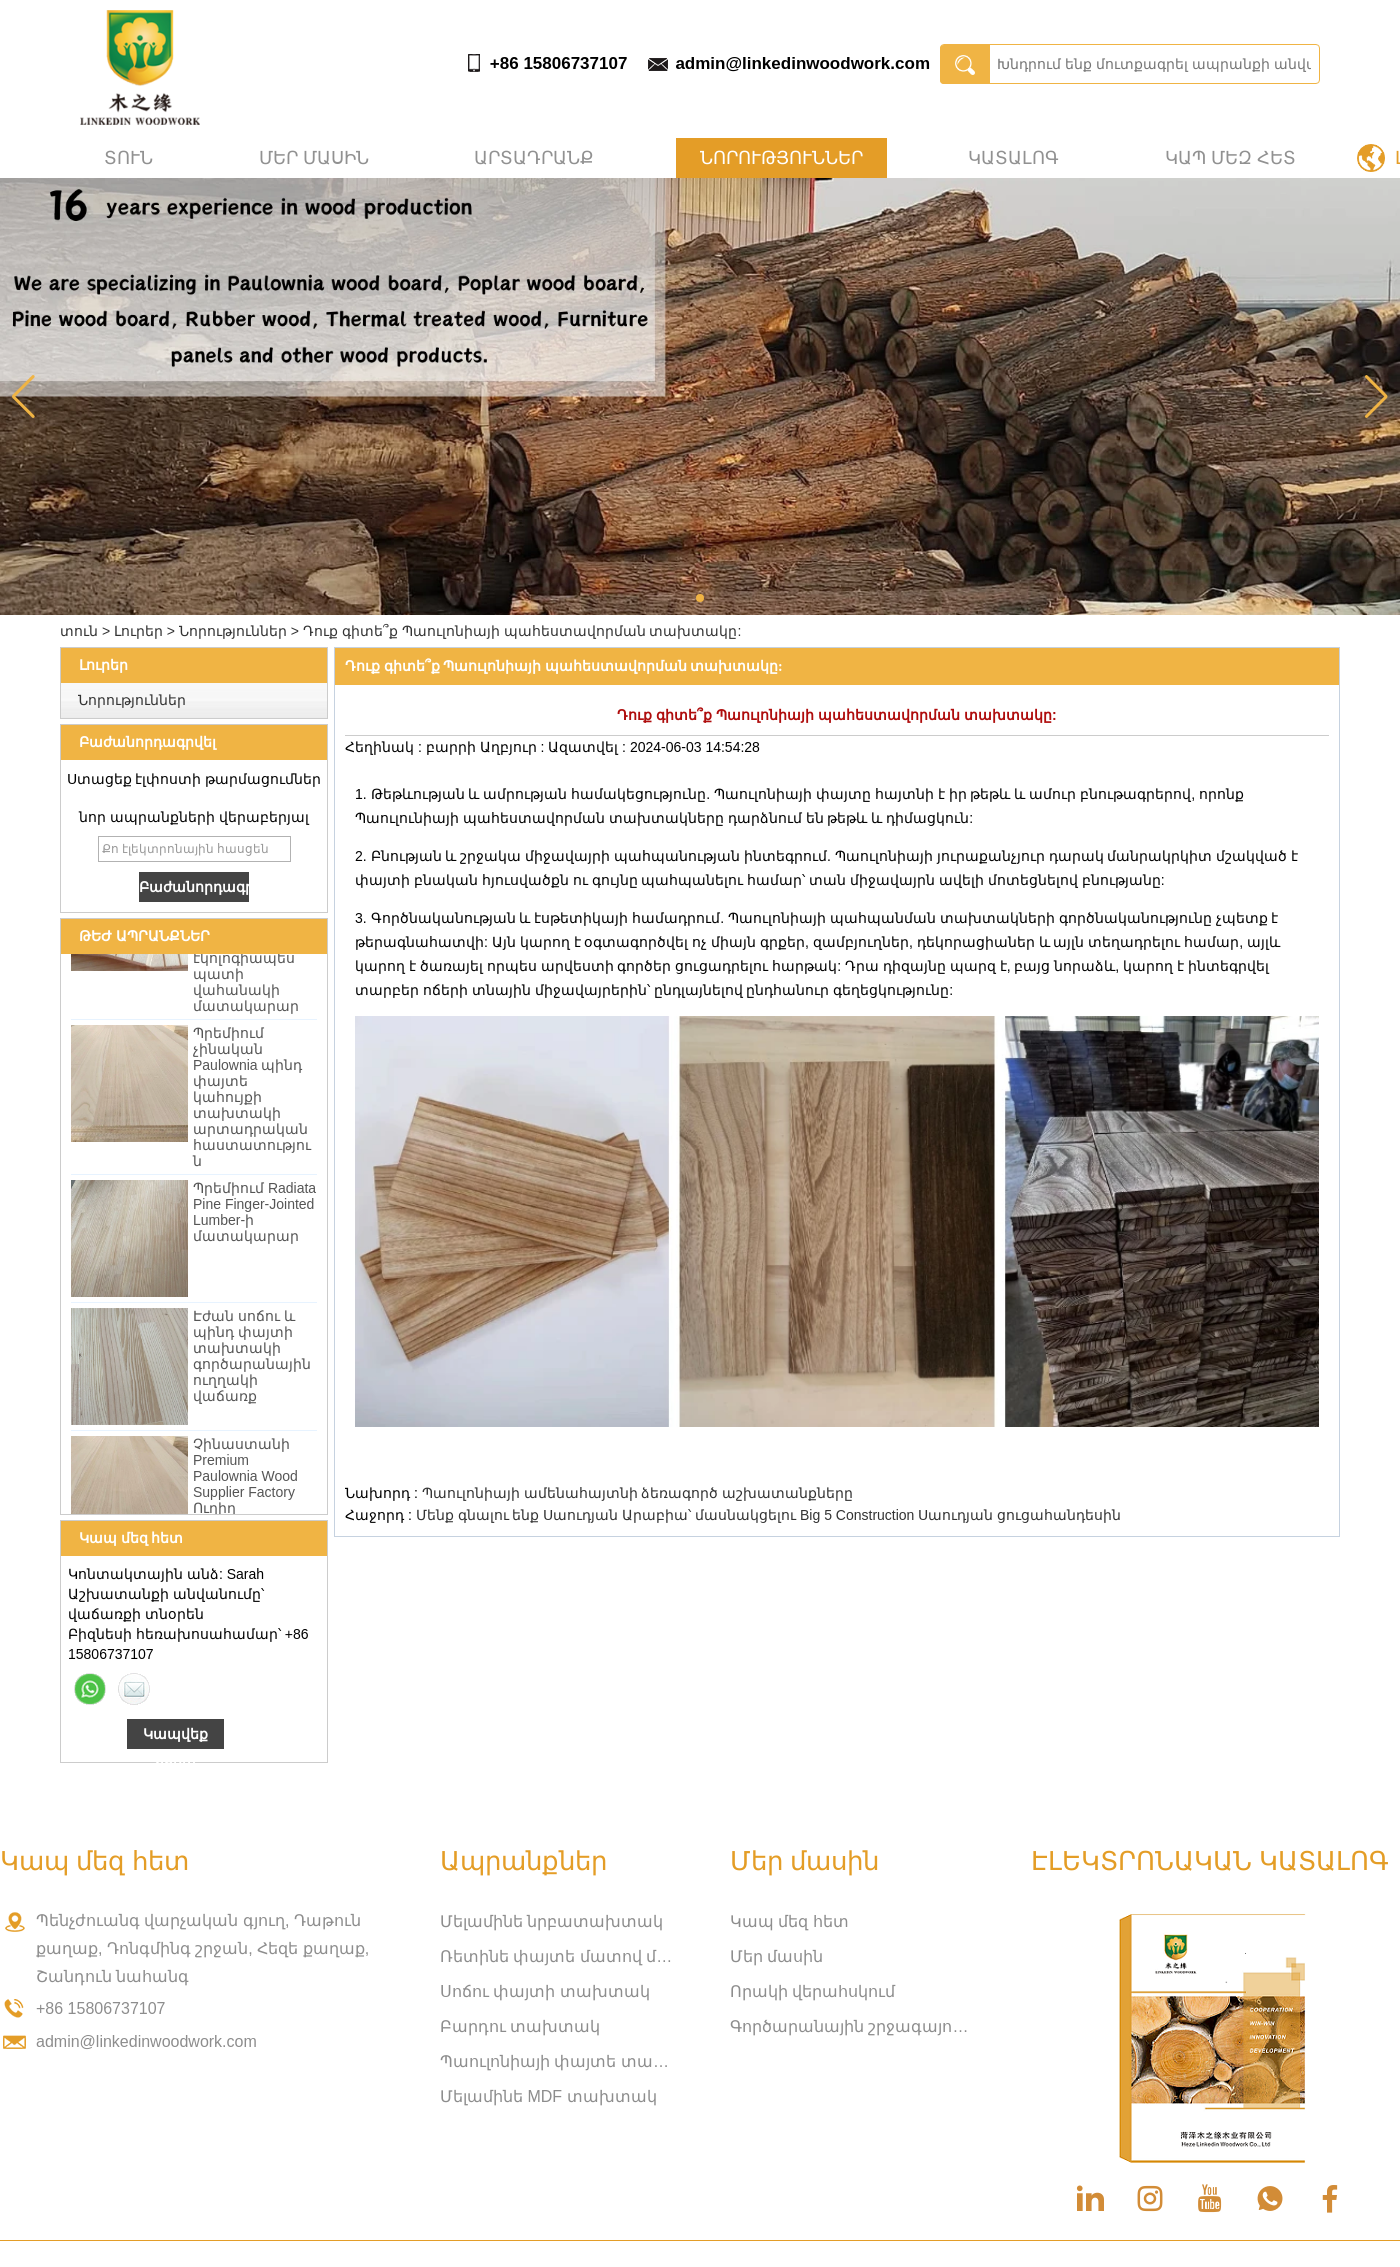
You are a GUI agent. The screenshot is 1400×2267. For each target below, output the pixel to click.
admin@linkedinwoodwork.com (802, 63)
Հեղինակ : (385, 747)
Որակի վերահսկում (812, 1991)
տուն (128, 158)
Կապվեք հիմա (175, 1737)
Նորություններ (781, 158)
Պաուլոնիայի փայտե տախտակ (560, 2061)
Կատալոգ (1013, 158)
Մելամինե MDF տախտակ (548, 2096)
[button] (700, 598)
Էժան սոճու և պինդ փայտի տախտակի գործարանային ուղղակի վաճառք (252, 1359)
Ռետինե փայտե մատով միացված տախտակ (560, 1956)
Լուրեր (138, 631)
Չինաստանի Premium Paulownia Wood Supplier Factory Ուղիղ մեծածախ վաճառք (245, 1495)
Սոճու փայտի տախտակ (545, 1991)
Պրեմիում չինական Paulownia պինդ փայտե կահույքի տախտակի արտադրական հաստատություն (252, 1100)
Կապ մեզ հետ (1230, 158)
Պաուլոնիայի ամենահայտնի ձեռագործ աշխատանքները (638, 1493)
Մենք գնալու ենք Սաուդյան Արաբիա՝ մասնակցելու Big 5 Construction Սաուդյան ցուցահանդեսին (769, 1515)
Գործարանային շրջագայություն (850, 2026)
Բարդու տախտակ (520, 2026)
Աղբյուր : (514, 747)
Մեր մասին (314, 158)
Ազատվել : (589, 747)
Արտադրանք (534, 158)
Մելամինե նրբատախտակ (551, 1921)
